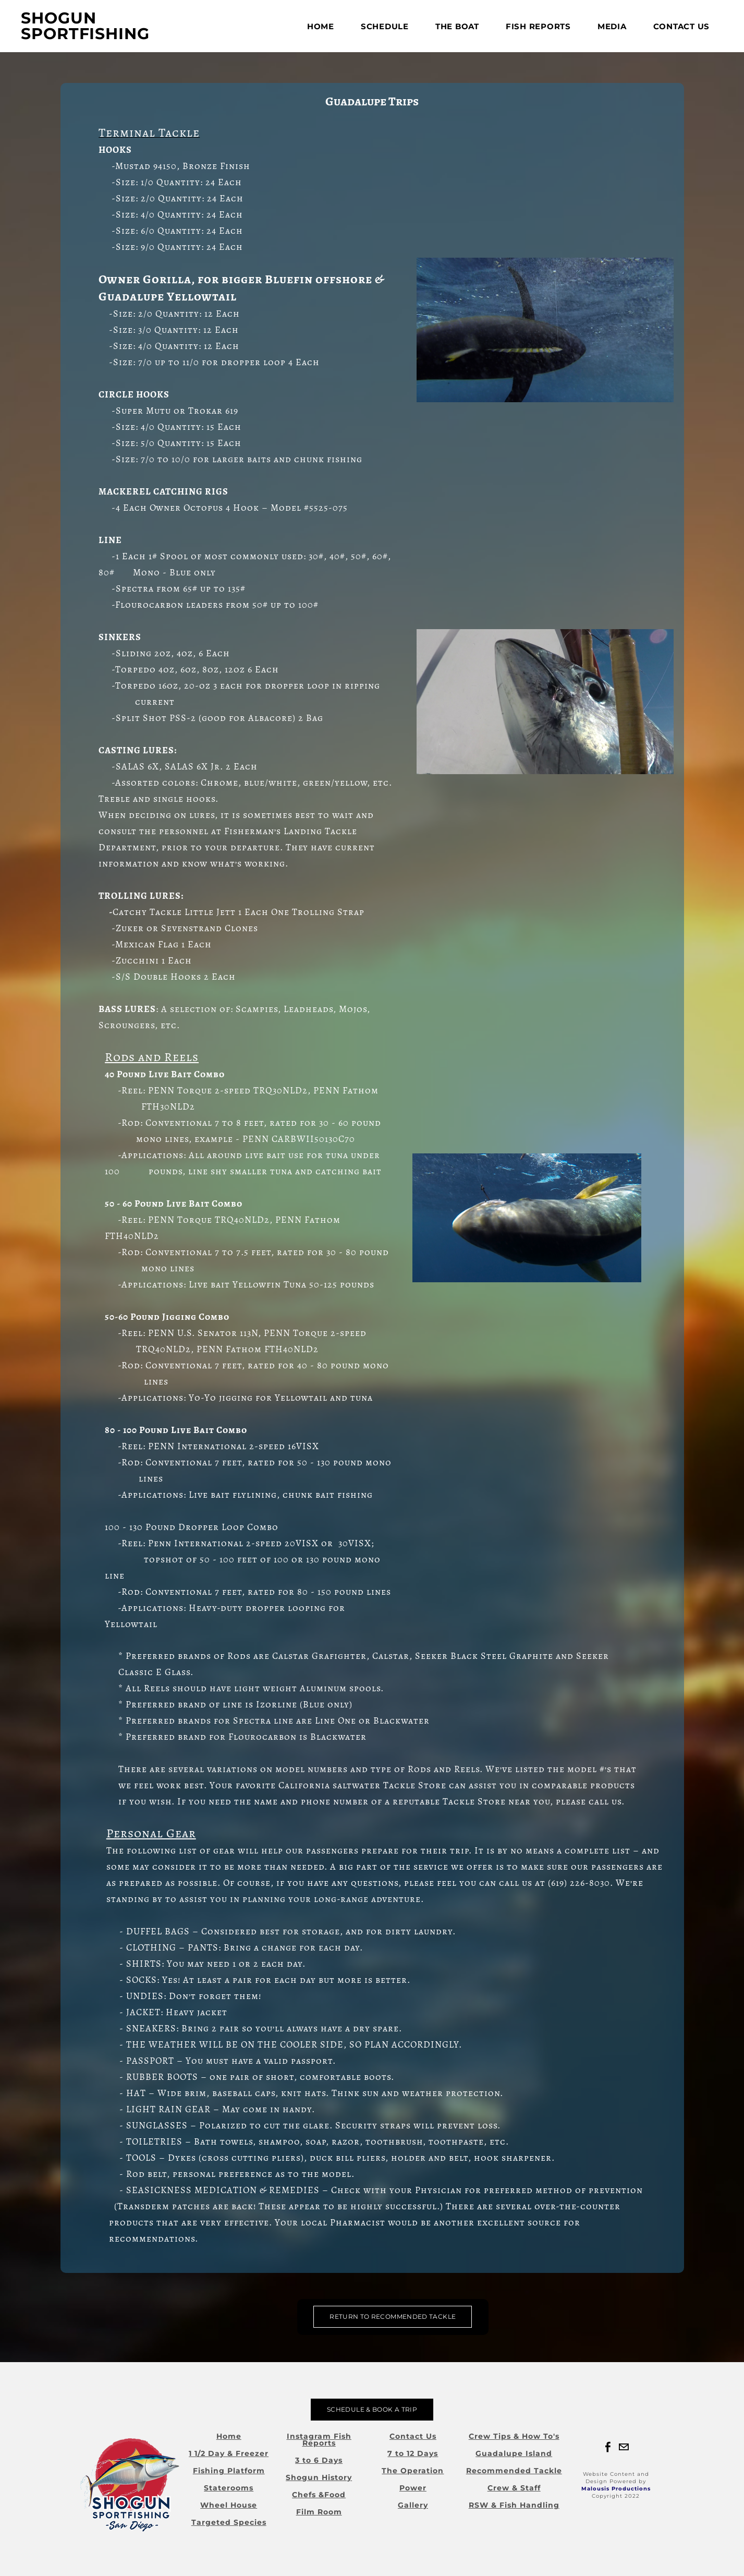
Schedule (385, 26)
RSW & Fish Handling (514, 2505)
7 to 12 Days (412, 2453)
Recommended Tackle (514, 2470)
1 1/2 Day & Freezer (229, 2453)
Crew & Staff (514, 2488)
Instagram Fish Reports (319, 2439)
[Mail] (623, 2447)
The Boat (457, 26)
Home (320, 26)
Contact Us (681, 26)
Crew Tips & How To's (514, 2436)
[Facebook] (608, 2447)
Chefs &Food (319, 2494)
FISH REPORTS (538, 26)
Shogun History (319, 2477)
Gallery (413, 2505)
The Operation (413, 2470)
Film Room (319, 2512)
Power (412, 2488)
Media (612, 26)
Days (332, 2460)
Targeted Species (228, 2522)
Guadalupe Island (513, 2453)
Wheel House (228, 2505)
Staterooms (228, 2488)
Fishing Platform (229, 2470)
